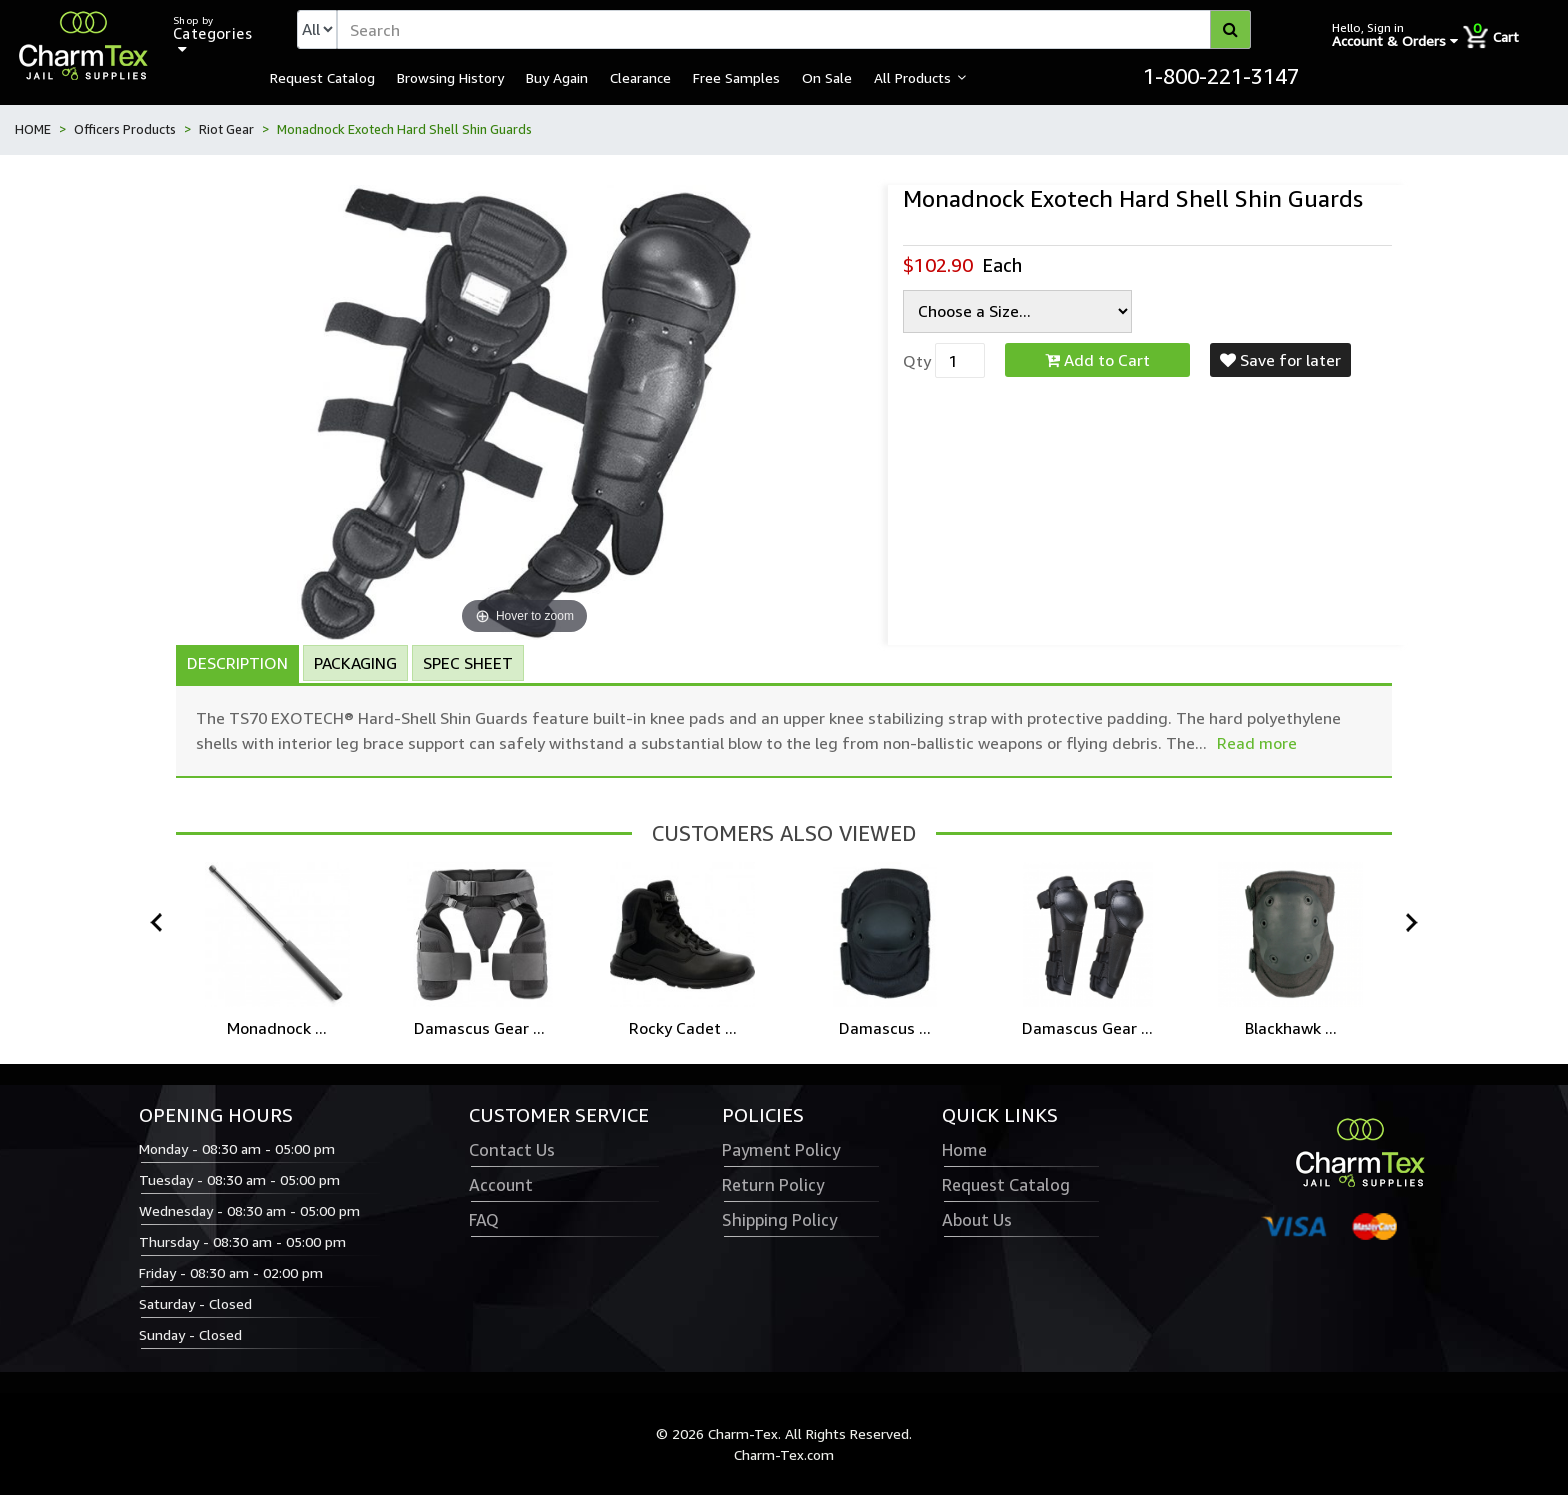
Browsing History (450, 77)
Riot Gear (226, 129)
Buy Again (557, 77)
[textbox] (794, 29)
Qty (917, 361)
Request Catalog (322, 77)
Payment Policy (781, 1150)
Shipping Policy (779, 1220)
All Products (912, 77)
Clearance (640, 77)
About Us (977, 1220)
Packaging (355, 663)
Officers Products (125, 129)
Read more (1257, 743)
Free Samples (736, 77)
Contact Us (512, 1150)
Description (237, 663)
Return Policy (773, 1185)
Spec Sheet (468, 663)
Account (501, 1185)
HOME (33, 129)
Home (964, 1150)
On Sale (827, 77)
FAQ (484, 1220)
